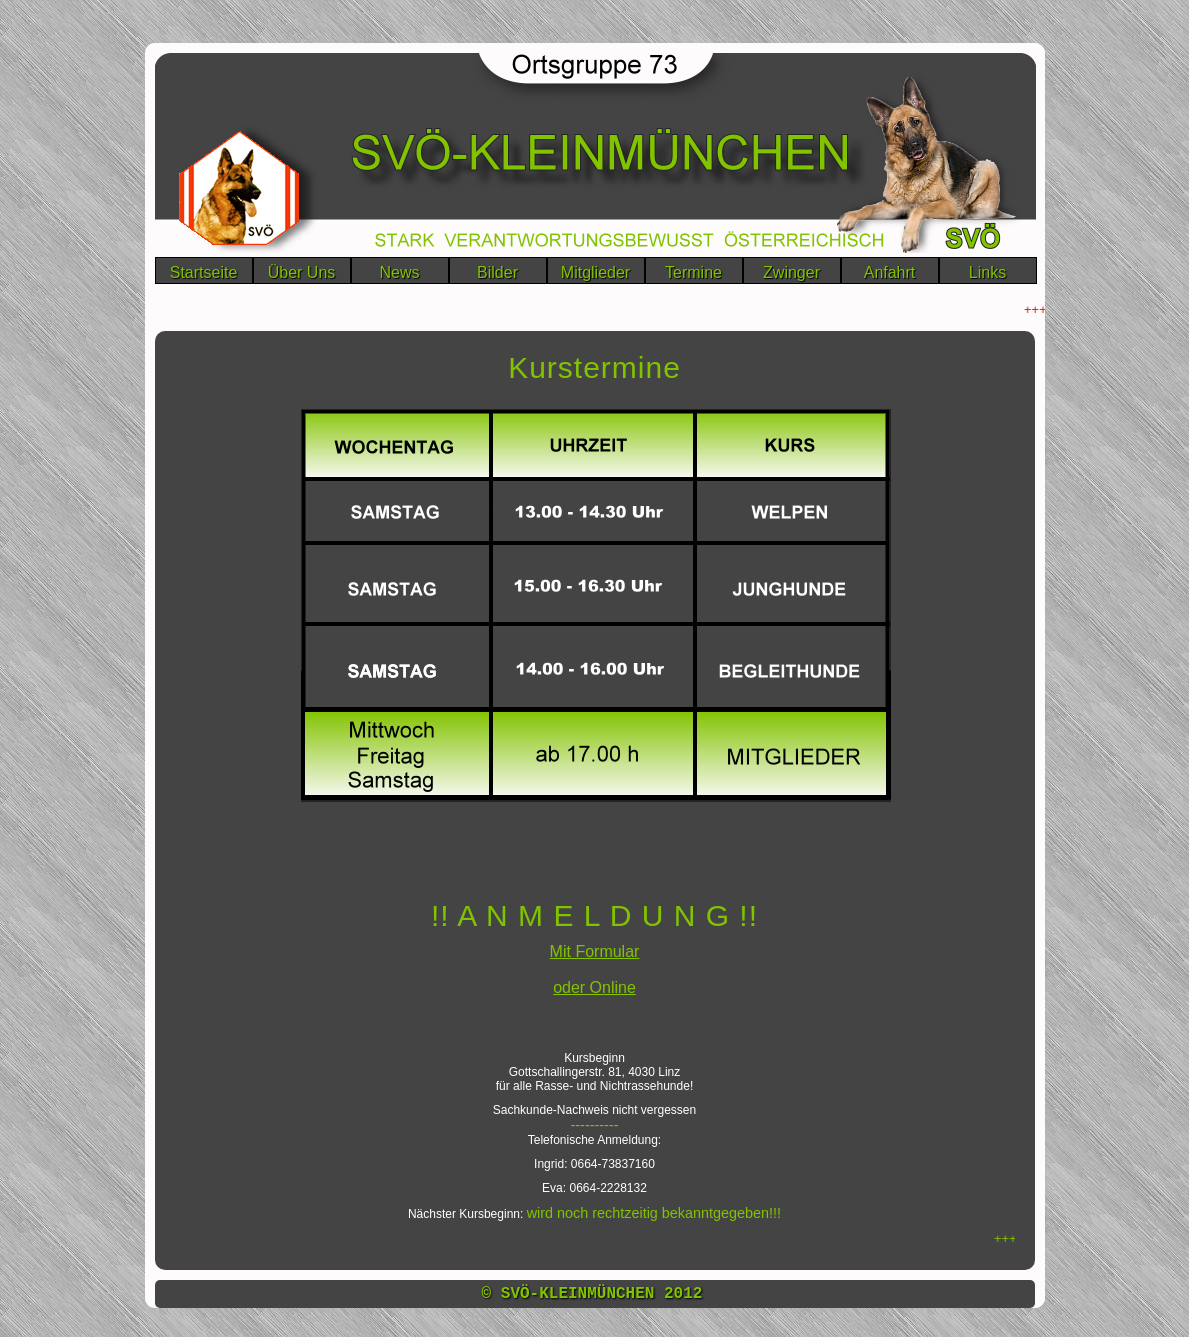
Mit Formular (595, 951)
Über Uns (302, 272)
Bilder (497, 272)
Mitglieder (595, 272)
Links (987, 272)
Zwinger (791, 272)
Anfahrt (890, 272)
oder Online (594, 987)
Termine (693, 272)
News (399, 272)
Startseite (204, 272)
